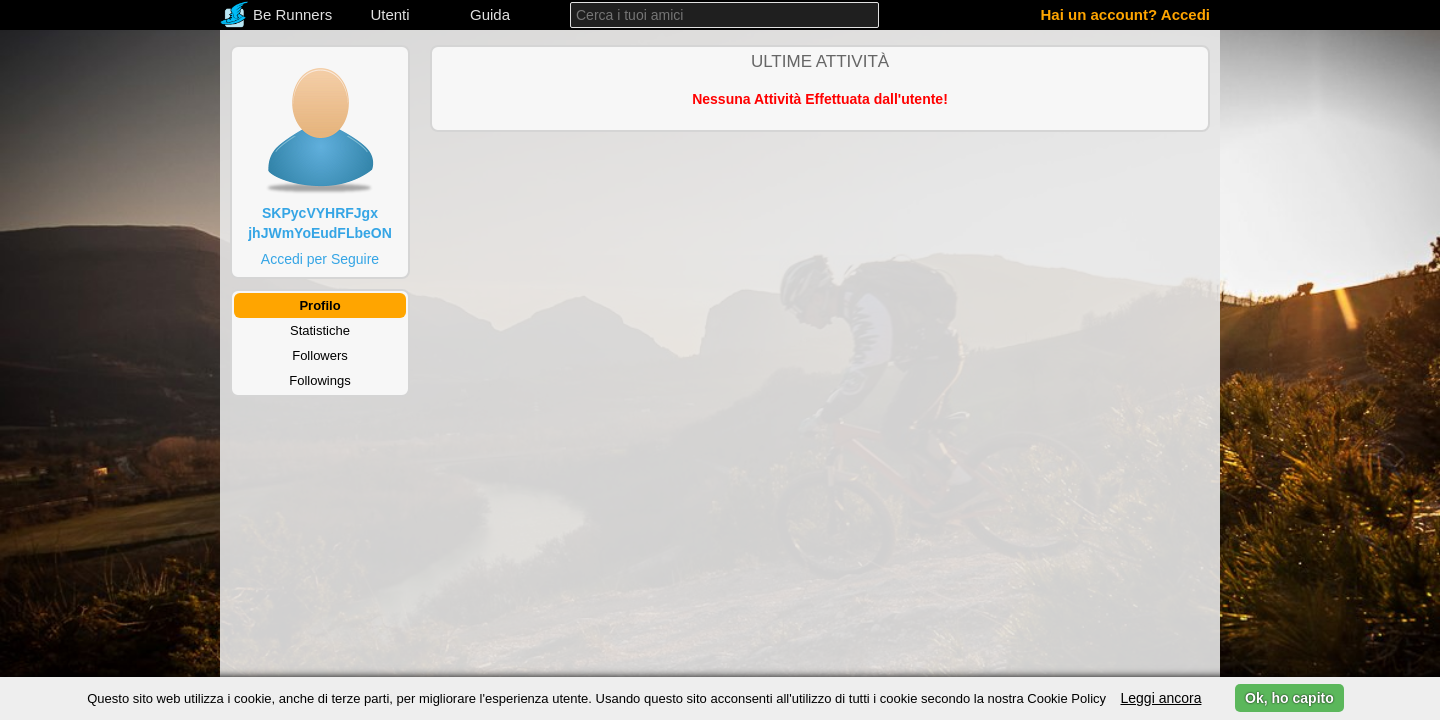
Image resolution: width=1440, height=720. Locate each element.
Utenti (389, 14)
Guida (490, 14)
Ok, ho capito (1289, 698)
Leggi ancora (1160, 698)
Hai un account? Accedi (1125, 14)
